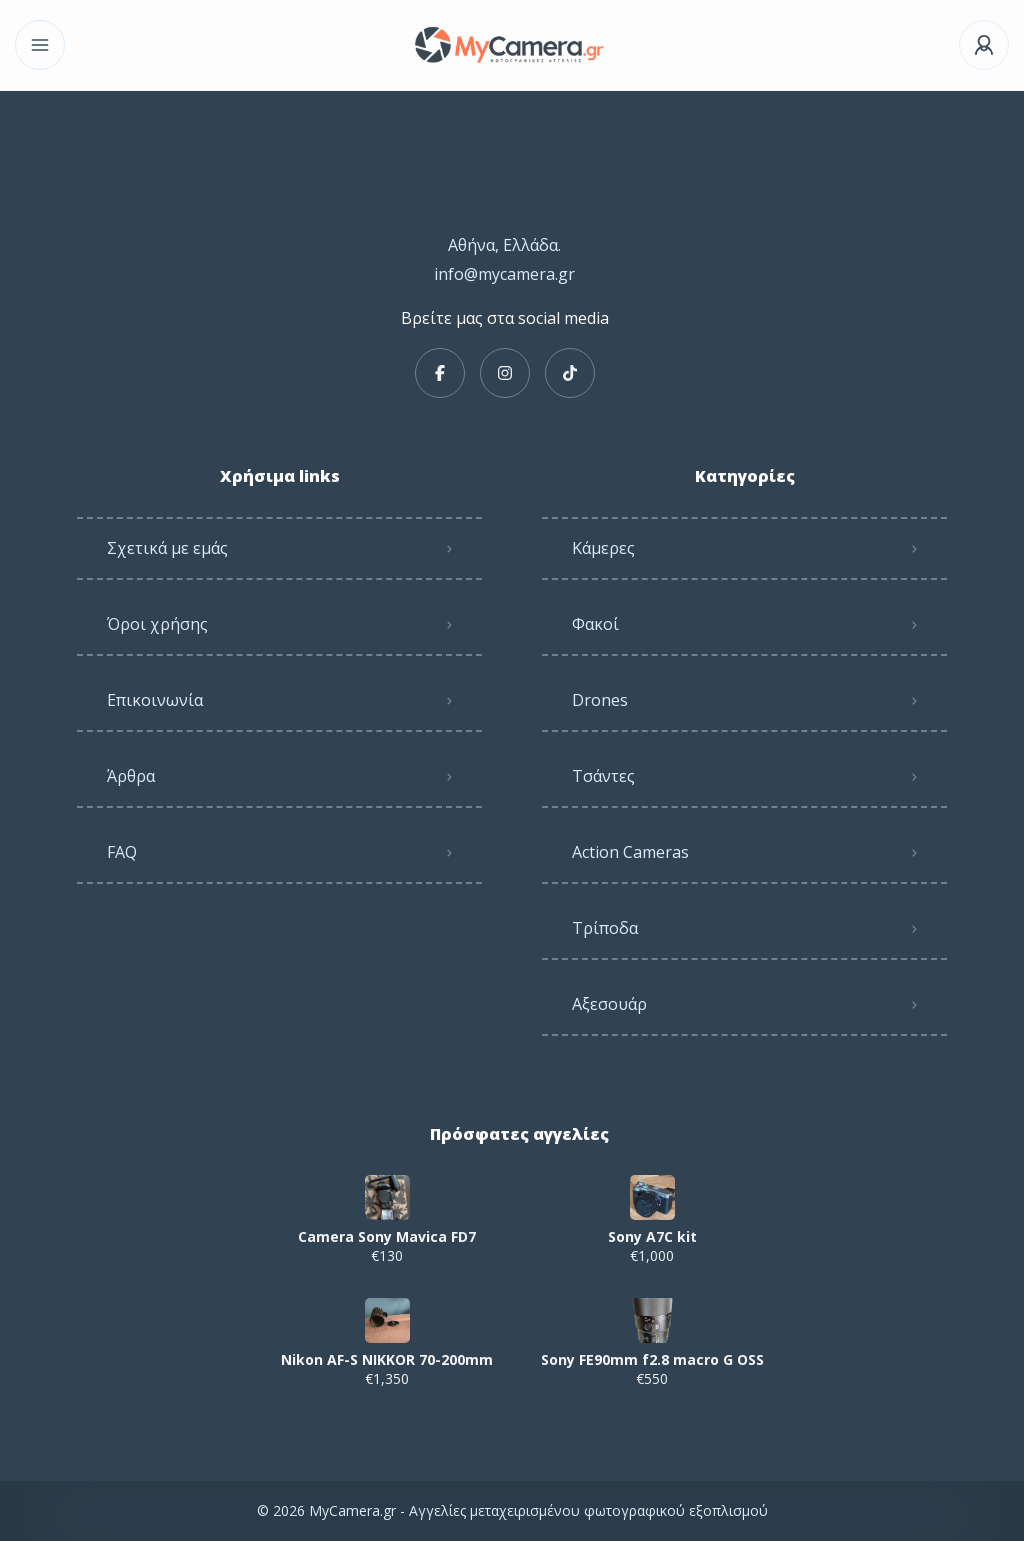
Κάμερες (603, 548)
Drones (600, 700)
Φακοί (595, 624)
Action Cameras (630, 852)
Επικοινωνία (155, 700)
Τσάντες (603, 776)
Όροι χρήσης (157, 624)
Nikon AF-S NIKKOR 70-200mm (387, 1360)
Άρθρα (131, 776)
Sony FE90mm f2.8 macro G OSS (652, 1360)
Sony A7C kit (652, 1237)
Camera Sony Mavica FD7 (387, 1237)
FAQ (122, 852)
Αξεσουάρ (609, 1004)
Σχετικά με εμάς (167, 548)
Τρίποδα (605, 928)
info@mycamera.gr (504, 274)
